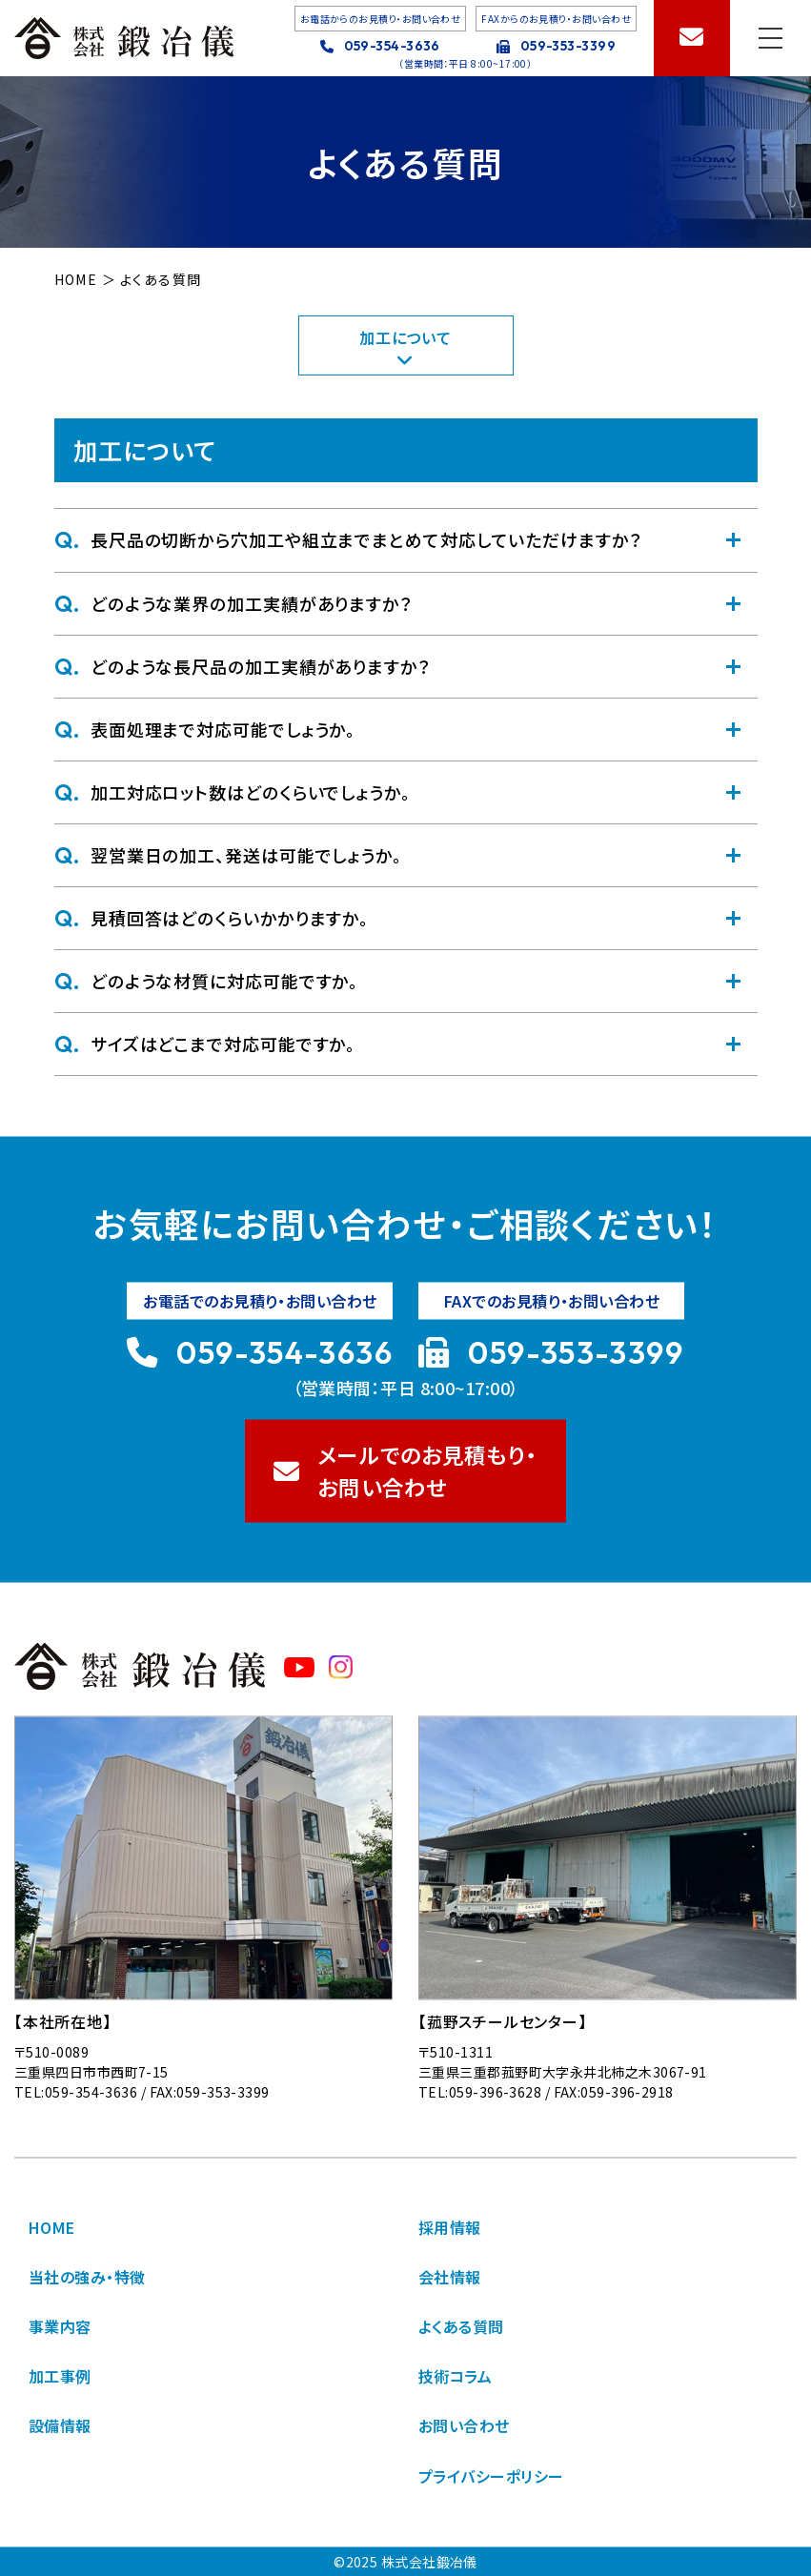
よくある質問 (461, 2326)
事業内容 (60, 2326)
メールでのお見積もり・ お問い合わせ (406, 1470)
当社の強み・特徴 (87, 2276)
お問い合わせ (464, 2425)
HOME (52, 2227)
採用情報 (449, 2227)
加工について (405, 345)
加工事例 (60, 2375)
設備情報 (60, 2425)
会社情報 (449, 2276)
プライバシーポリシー (491, 2475)
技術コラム (455, 2375)
